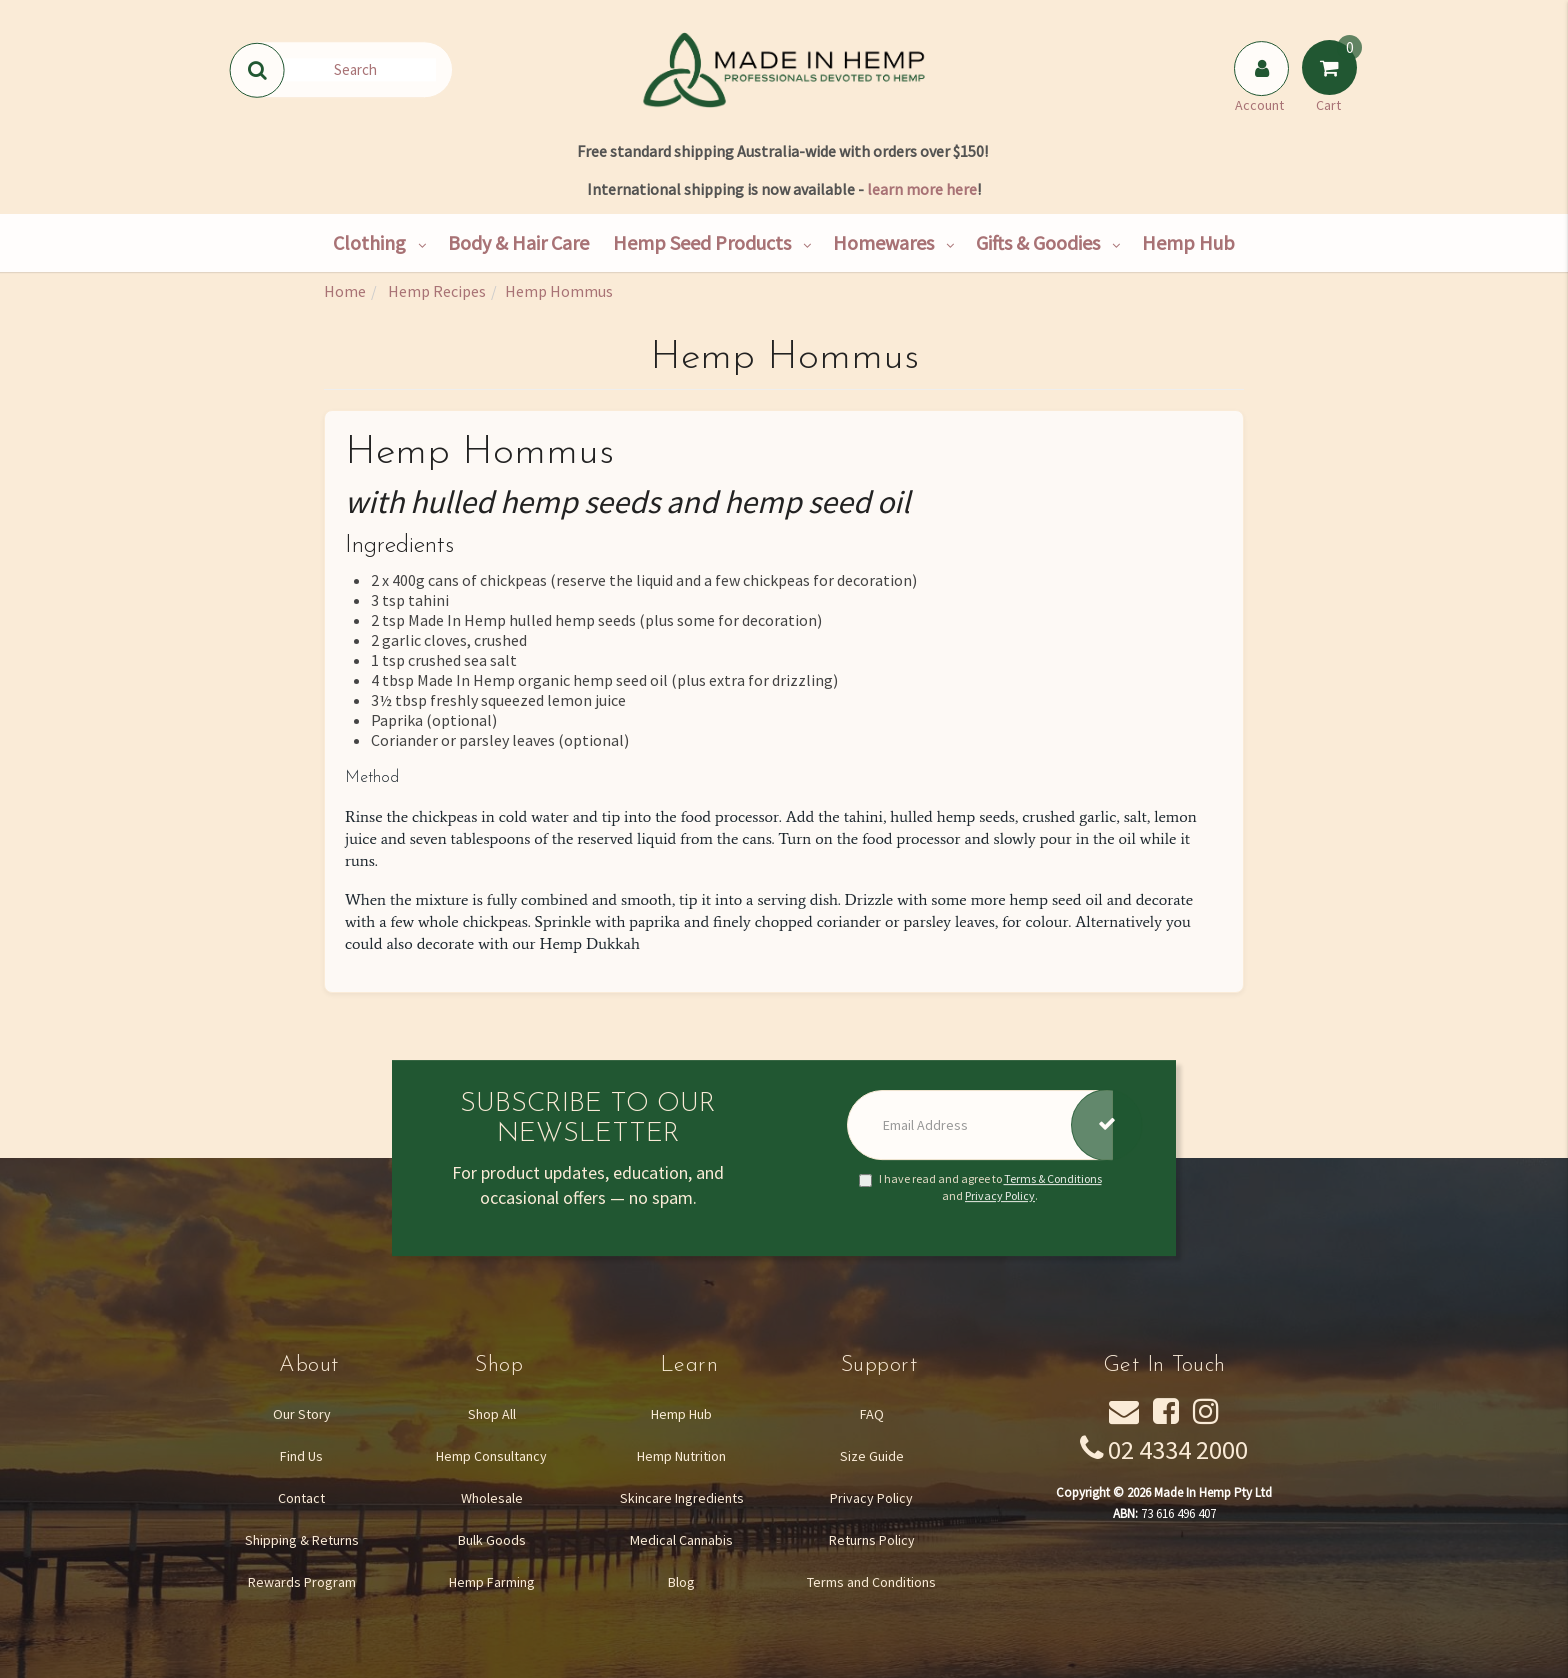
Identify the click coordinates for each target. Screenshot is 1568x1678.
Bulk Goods (492, 1540)
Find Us (301, 1456)
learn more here (922, 189)
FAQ (872, 1414)
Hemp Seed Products (702, 242)
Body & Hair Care (518, 242)
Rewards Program (302, 1582)
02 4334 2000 (1178, 1449)
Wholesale (492, 1498)
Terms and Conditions (871, 1582)
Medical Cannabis (681, 1540)
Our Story (302, 1414)
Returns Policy (872, 1540)
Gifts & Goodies (1038, 242)
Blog (681, 1582)
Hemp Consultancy (491, 1456)
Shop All (492, 1414)
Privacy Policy (1000, 1195)
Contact (301, 1498)
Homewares (883, 242)
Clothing (369, 242)
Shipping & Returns (302, 1540)
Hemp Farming (492, 1582)
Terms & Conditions (1053, 1178)
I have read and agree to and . (980, 1187)
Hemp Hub (1188, 242)
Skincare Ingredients (682, 1498)
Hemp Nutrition (681, 1456)
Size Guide (872, 1456)
